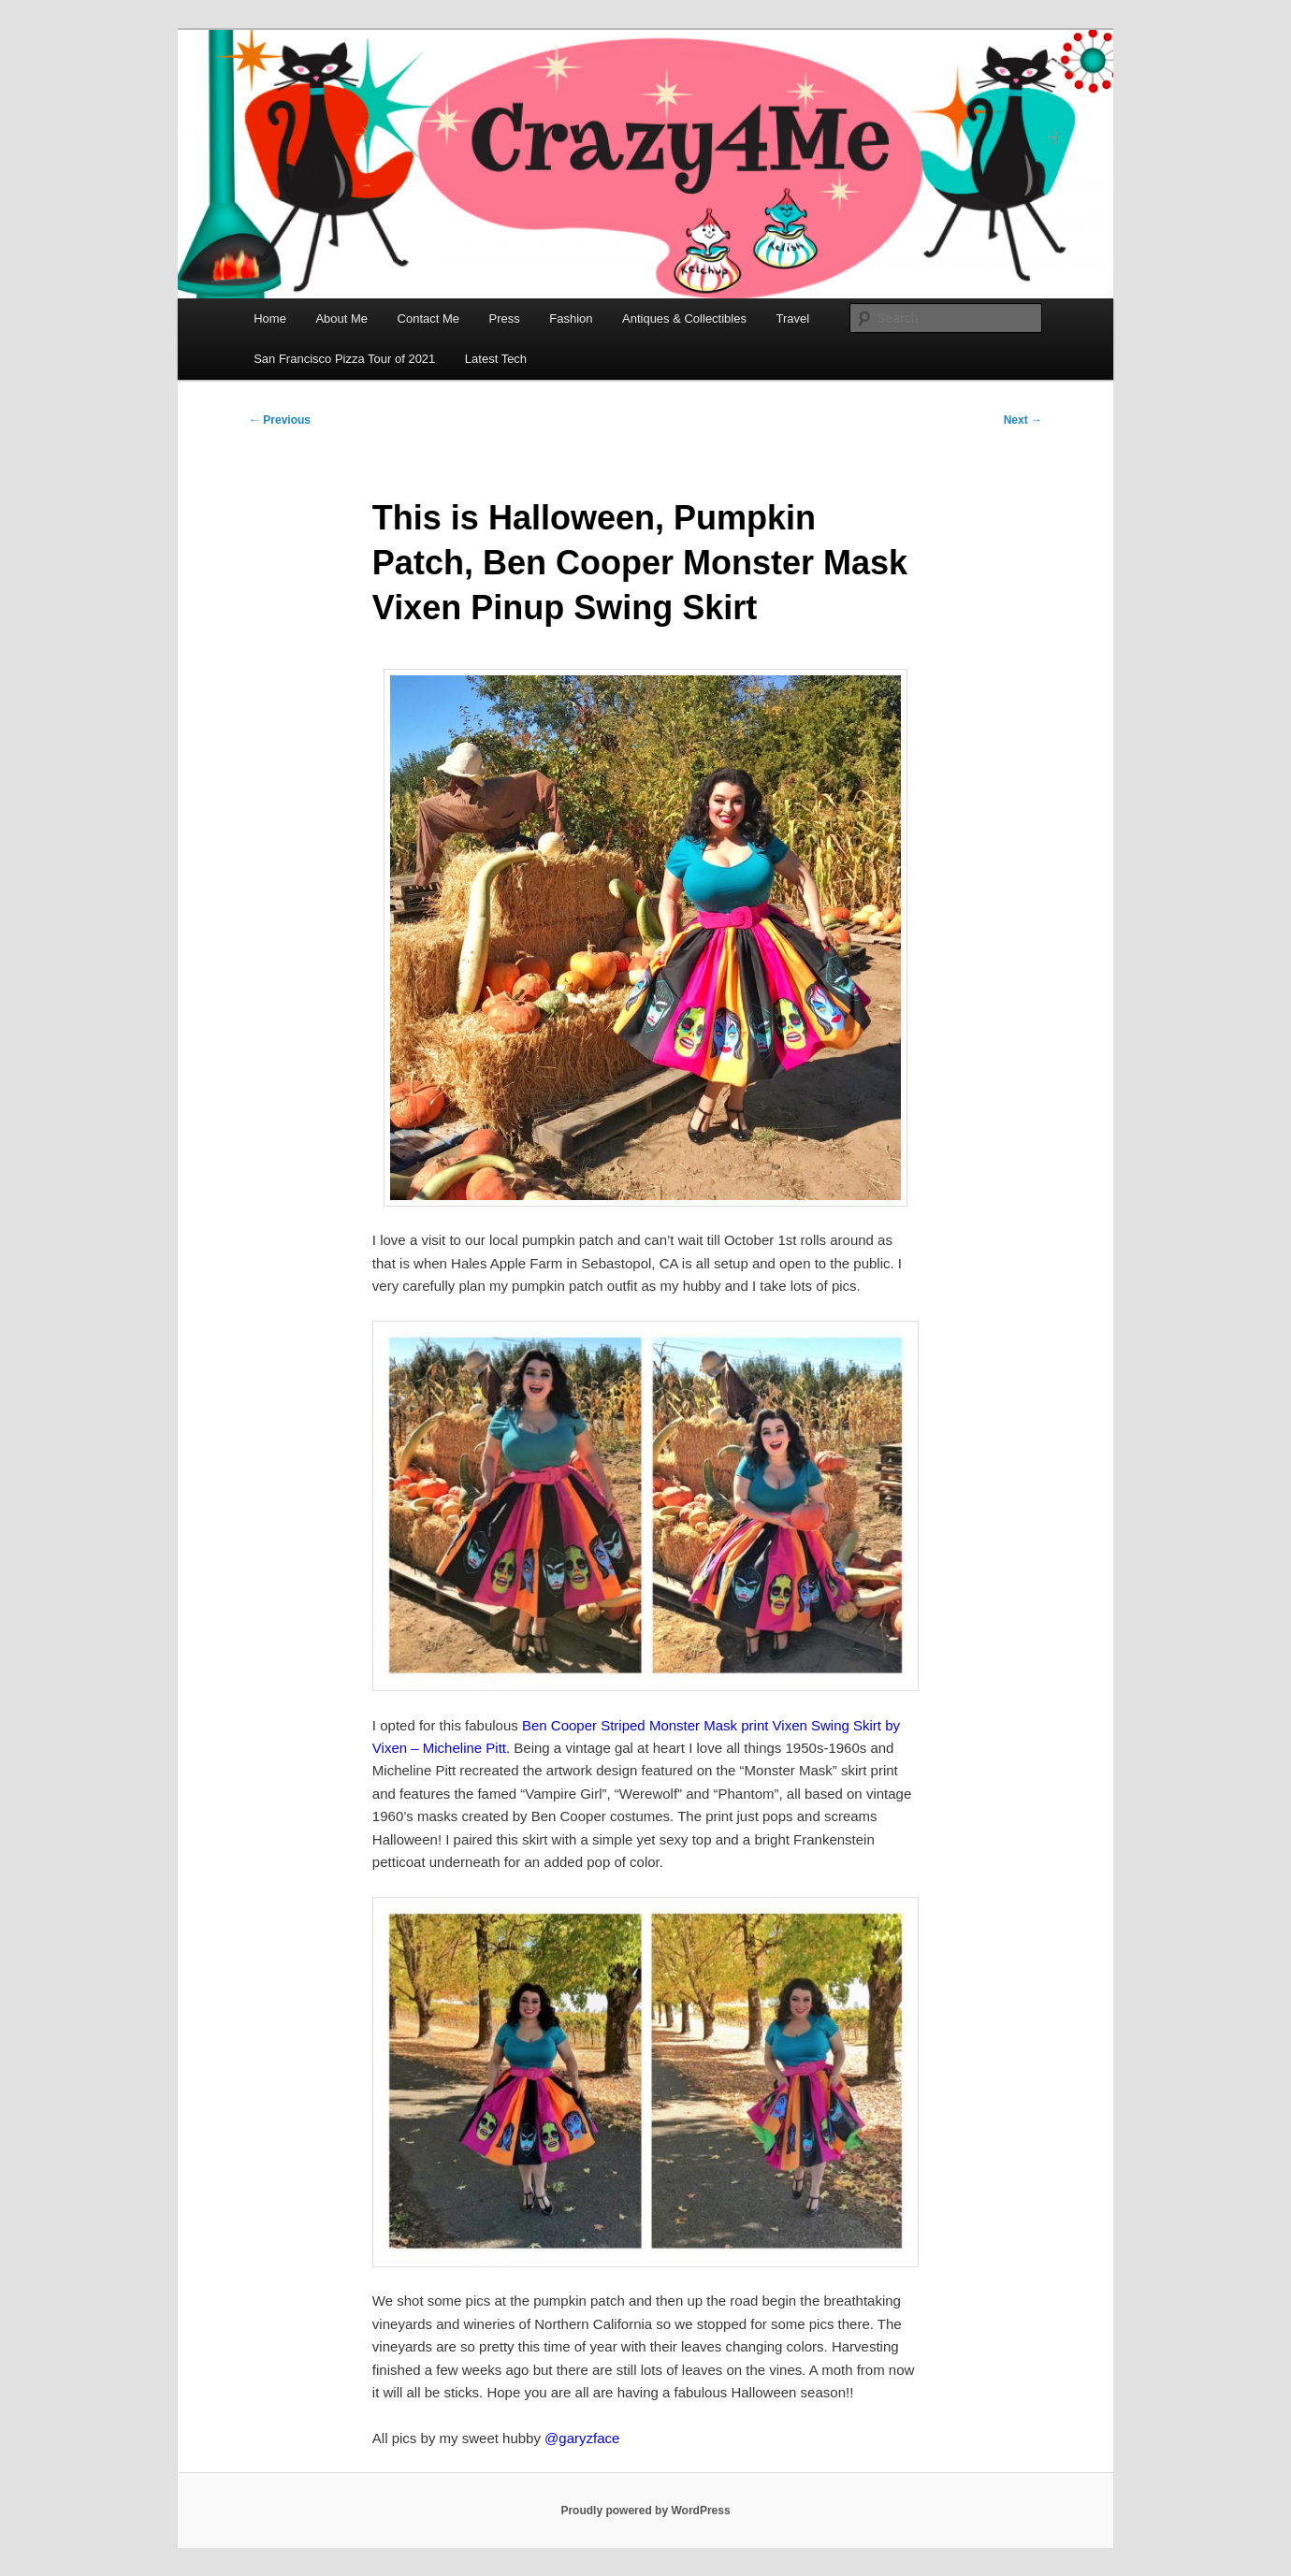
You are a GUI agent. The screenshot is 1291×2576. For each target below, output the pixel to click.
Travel (792, 318)
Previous (280, 420)
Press (504, 318)
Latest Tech (496, 359)
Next (1023, 420)
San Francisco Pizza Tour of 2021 (344, 359)
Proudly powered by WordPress (645, 2510)
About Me (341, 318)
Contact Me (428, 318)
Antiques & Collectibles (684, 318)
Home (270, 318)
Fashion (570, 318)
